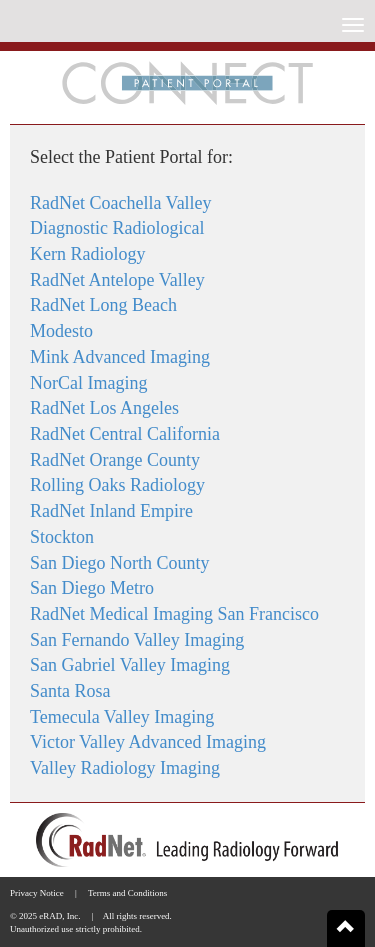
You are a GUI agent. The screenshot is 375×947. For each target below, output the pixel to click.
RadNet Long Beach (103, 305)
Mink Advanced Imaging (120, 357)
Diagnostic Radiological (117, 228)
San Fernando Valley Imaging (137, 640)
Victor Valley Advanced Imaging (148, 742)
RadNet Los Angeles (104, 408)
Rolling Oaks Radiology (117, 485)
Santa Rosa (70, 691)
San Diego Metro (92, 588)
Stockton (62, 537)
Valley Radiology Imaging (125, 768)
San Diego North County (120, 563)
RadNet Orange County (115, 460)
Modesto (61, 331)
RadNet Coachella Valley (121, 203)
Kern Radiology (87, 254)
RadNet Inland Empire (111, 511)
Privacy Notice (37, 893)
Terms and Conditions (127, 893)
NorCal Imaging (88, 383)
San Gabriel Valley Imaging (130, 665)
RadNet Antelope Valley (117, 280)
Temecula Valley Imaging (122, 717)
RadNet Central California (125, 434)
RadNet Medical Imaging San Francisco (174, 614)
